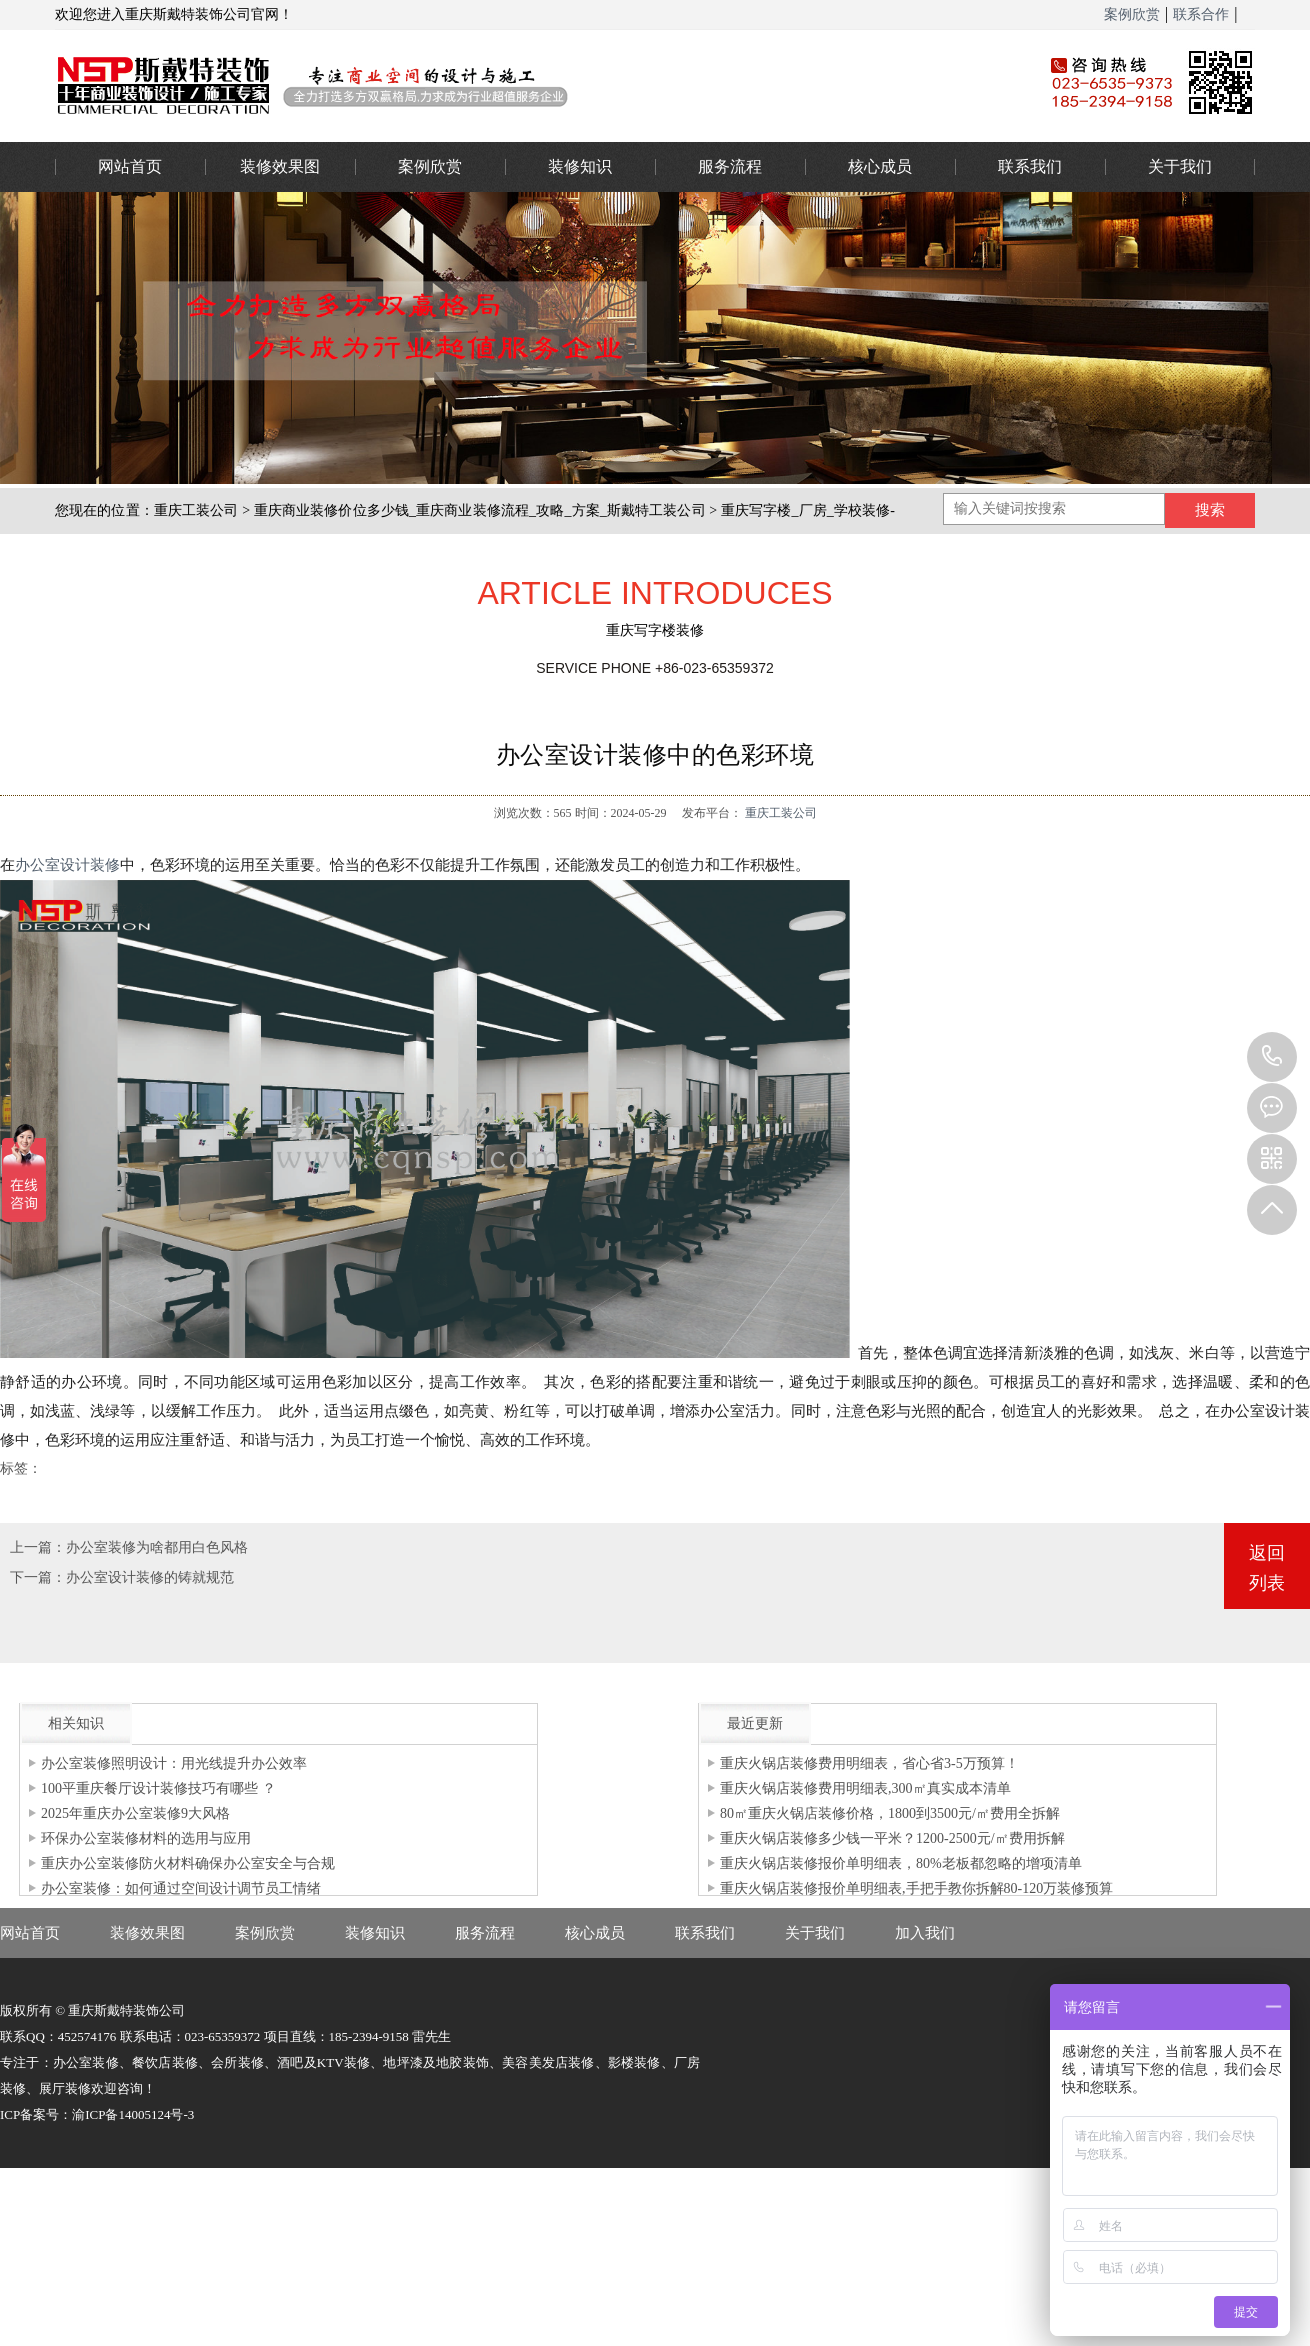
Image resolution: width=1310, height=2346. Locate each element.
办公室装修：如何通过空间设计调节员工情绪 (181, 1888)
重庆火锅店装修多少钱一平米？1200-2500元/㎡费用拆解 (892, 1838)
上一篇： (38, 1547)
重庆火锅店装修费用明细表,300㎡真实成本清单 (865, 1788)
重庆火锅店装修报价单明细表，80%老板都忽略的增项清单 (901, 1863)
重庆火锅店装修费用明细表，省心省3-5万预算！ (869, 1763)
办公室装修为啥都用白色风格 (157, 1547)
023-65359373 (1272, 1057)
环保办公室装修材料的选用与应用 (146, 1838)
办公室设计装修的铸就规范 (150, 1577)
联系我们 (1030, 166)
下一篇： (38, 1577)
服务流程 (730, 166)
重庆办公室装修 (520, 85)
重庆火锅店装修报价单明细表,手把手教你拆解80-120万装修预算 (916, 1888)
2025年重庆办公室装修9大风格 (135, 1813)
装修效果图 (280, 166)
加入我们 (925, 1933)
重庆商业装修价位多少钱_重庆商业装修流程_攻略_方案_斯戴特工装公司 (480, 510)
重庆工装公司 (196, 510)
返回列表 (1267, 1568)
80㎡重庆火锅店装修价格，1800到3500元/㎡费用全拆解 (890, 1813)
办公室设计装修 (67, 865)
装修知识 (580, 166)
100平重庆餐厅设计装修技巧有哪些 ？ (158, 1788)
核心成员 (880, 166)
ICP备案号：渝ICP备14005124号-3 (97, 2114)
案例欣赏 (1132, 14)
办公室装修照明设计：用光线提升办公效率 (174, 1763)
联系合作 (1201, 14)
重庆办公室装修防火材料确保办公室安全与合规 (188, 1863)
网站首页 (130, 166)
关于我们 (1180, 166)
